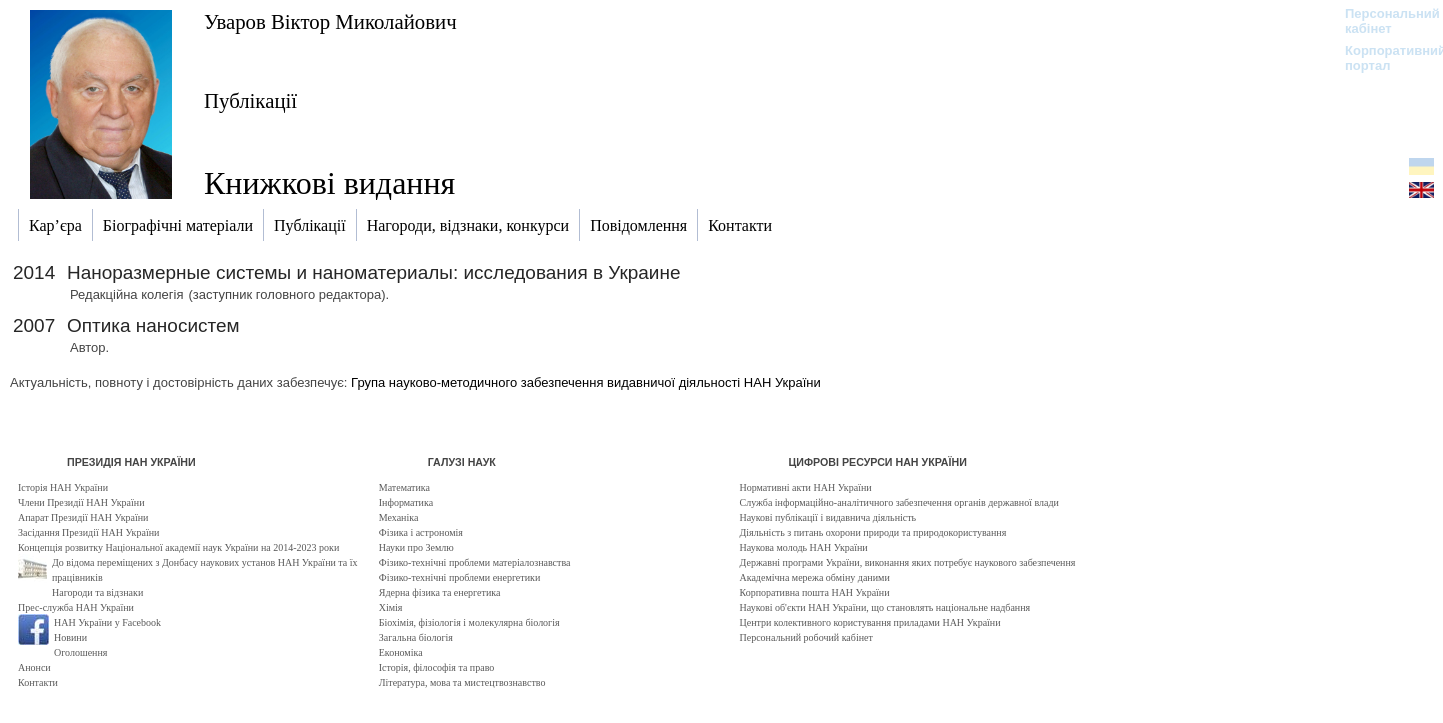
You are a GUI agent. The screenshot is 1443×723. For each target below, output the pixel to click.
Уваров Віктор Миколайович (330, 21)
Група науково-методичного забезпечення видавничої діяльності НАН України (586, 382)
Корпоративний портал (1382, 58)
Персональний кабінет (1382, 21)
